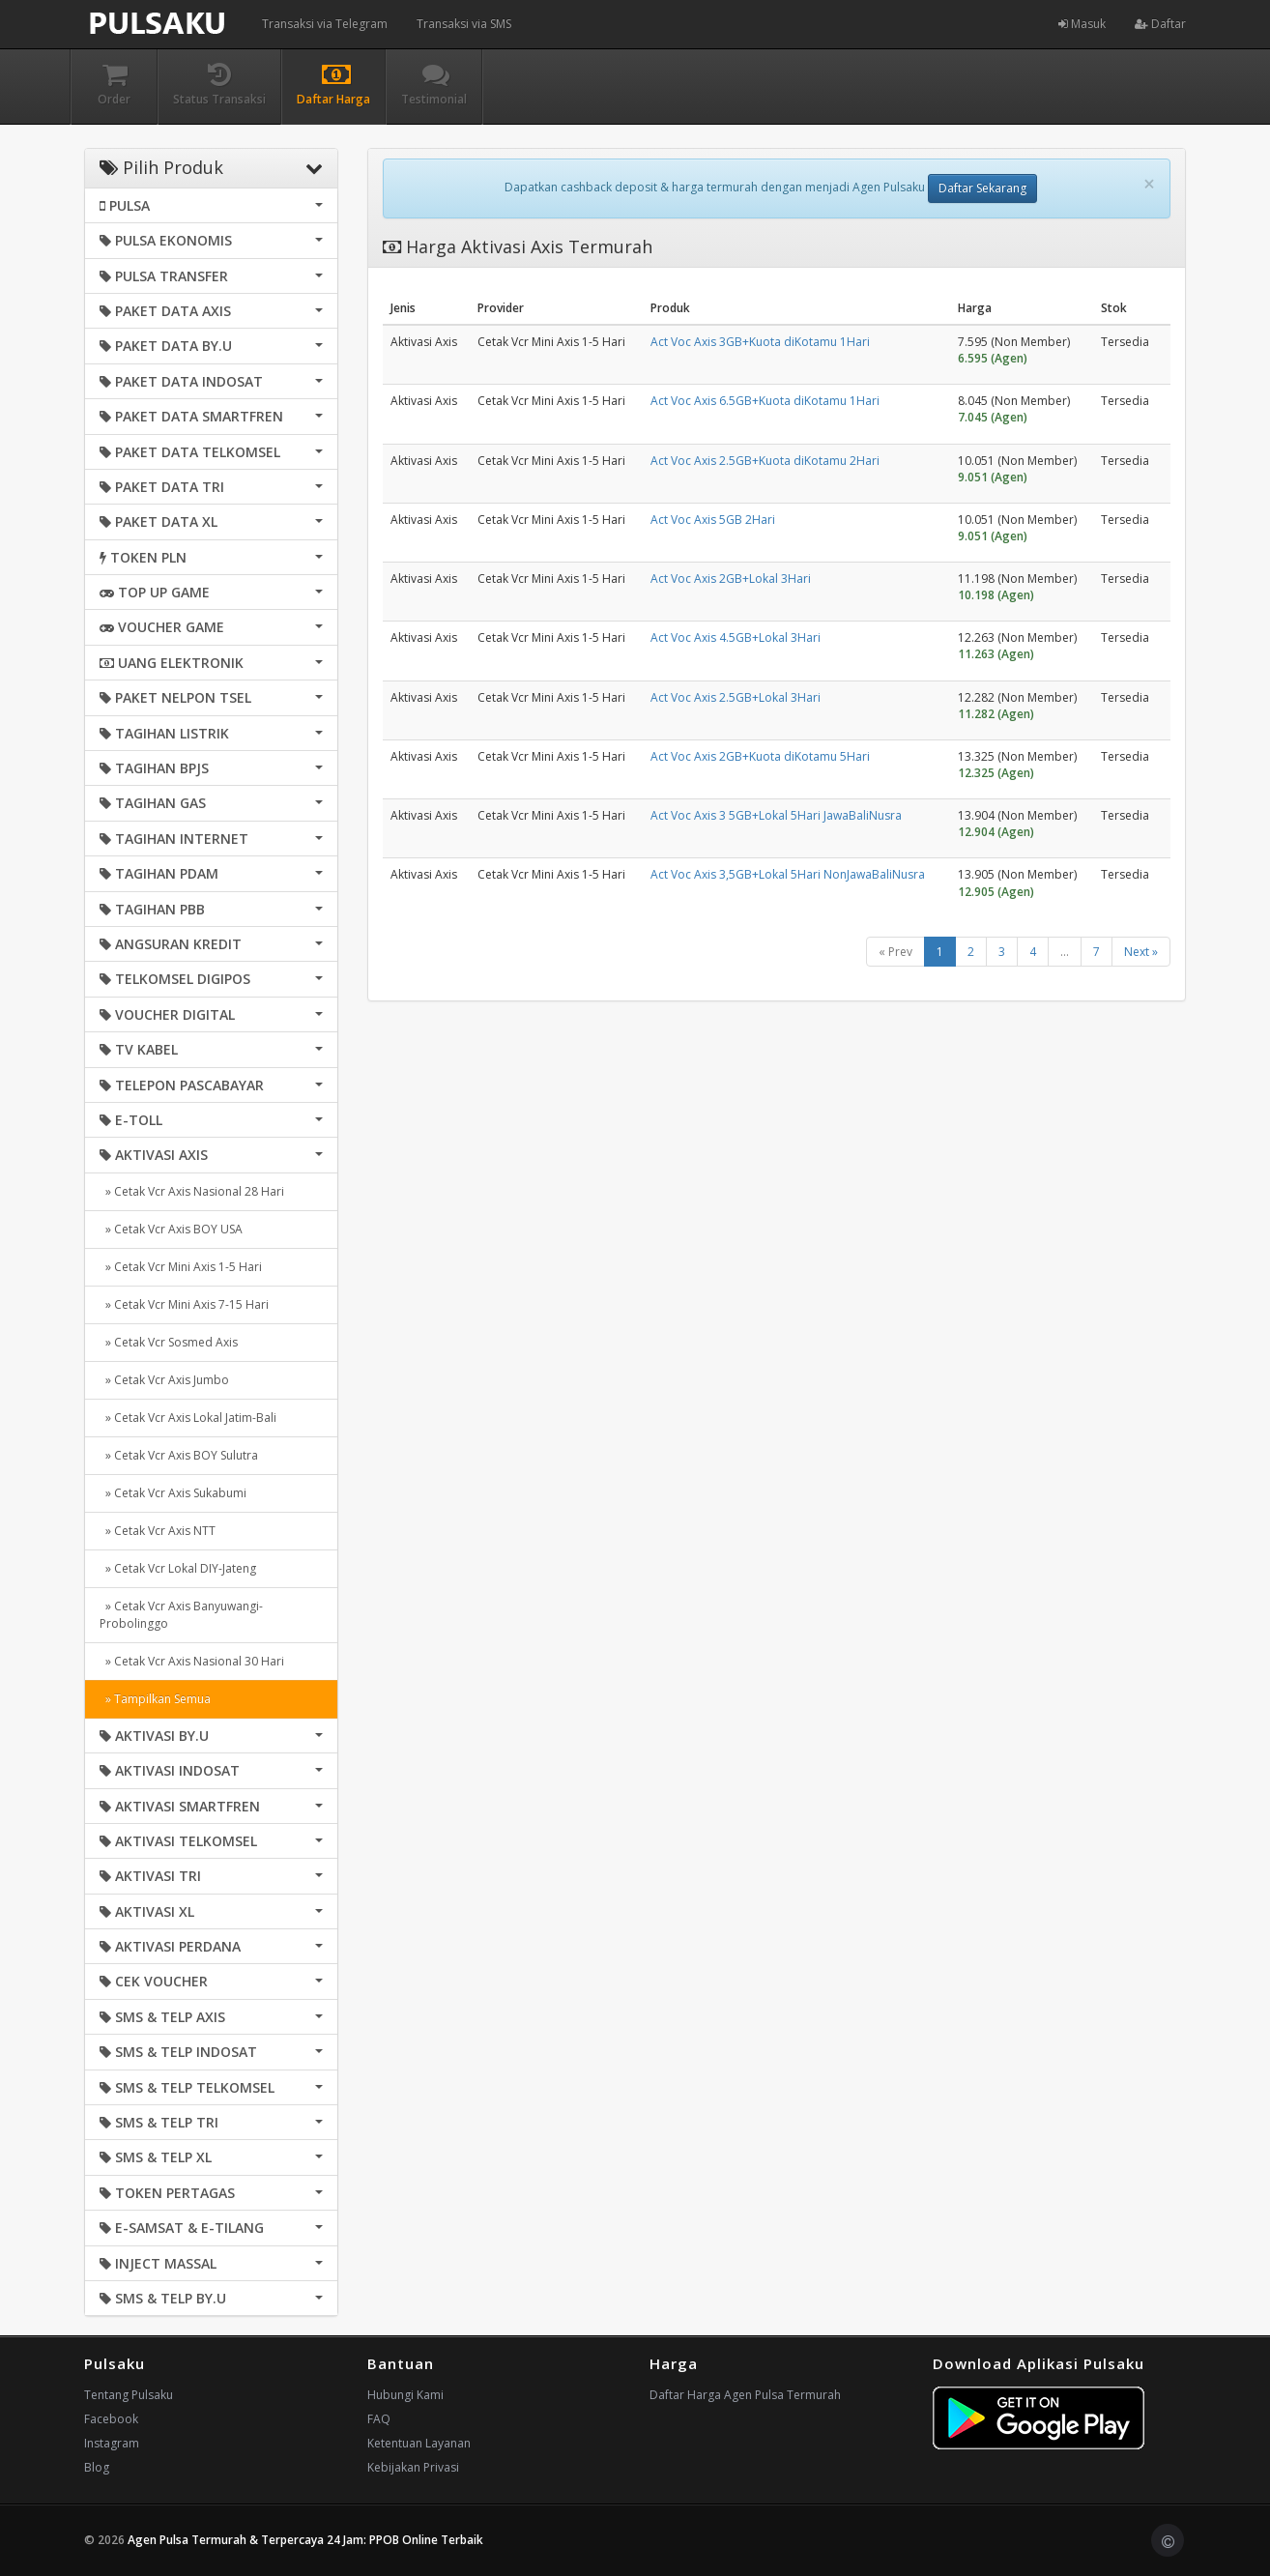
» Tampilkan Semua (155, 1699)
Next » (1141, 951)
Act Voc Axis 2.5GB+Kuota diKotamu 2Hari (765, 460)
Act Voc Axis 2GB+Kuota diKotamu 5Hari (760, 756)
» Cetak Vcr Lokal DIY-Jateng (178, 1568)
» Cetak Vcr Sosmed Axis (169, 1342)
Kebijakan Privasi (413, 2467)
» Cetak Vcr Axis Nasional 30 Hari (192, 1661)
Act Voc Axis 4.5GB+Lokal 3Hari (735, 637)
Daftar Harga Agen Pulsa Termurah (745, 2395)
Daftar (1160, 23)
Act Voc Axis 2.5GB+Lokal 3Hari (735, 697)
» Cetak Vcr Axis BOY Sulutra (179, 1455)
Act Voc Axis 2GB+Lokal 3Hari (730, 578)
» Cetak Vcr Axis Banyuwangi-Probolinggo (181, 1615)
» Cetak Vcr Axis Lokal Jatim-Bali (188, 1417)
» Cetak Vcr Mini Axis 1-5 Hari (181, 1267)
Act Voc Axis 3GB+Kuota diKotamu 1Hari (760, 341)
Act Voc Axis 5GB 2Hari (712, 519)
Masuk (1082, 23)
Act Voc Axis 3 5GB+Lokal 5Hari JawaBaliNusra (776, 815)
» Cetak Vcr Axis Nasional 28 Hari (192, 1191)
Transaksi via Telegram (325, 23)
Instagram (111, 2443)
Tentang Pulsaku (128, 2395)
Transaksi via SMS (464, 23)
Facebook (111, 2419)
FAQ (378, 2419)
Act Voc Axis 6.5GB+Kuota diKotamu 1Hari (765, 400)
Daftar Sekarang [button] (982, 188)
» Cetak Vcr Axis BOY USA (171, 1229)
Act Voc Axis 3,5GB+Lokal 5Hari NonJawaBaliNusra (787, 874)
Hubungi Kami (405, 2395)
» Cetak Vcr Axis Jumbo (164, 1380)
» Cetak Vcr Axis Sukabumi (173, 1493)
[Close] (1149, 184)
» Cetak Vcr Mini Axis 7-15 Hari (184, 1304)
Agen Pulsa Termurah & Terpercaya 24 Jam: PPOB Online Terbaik (305, 2540)
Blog (96, 2467)
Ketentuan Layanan (419, 2443)
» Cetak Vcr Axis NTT (158, 1530)
